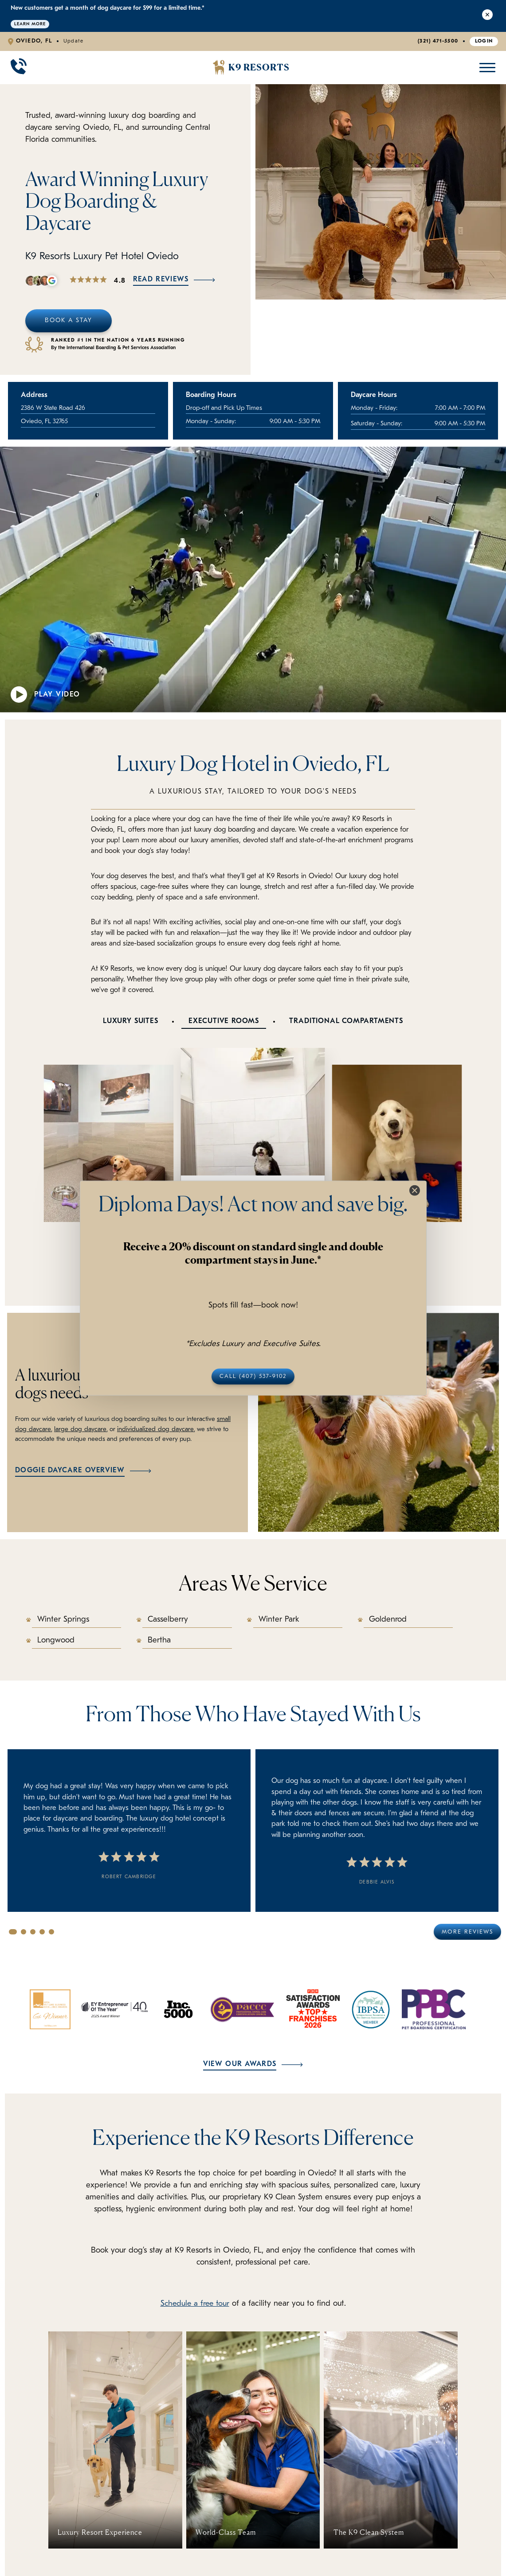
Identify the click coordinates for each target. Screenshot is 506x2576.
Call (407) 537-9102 (253, 1376)
